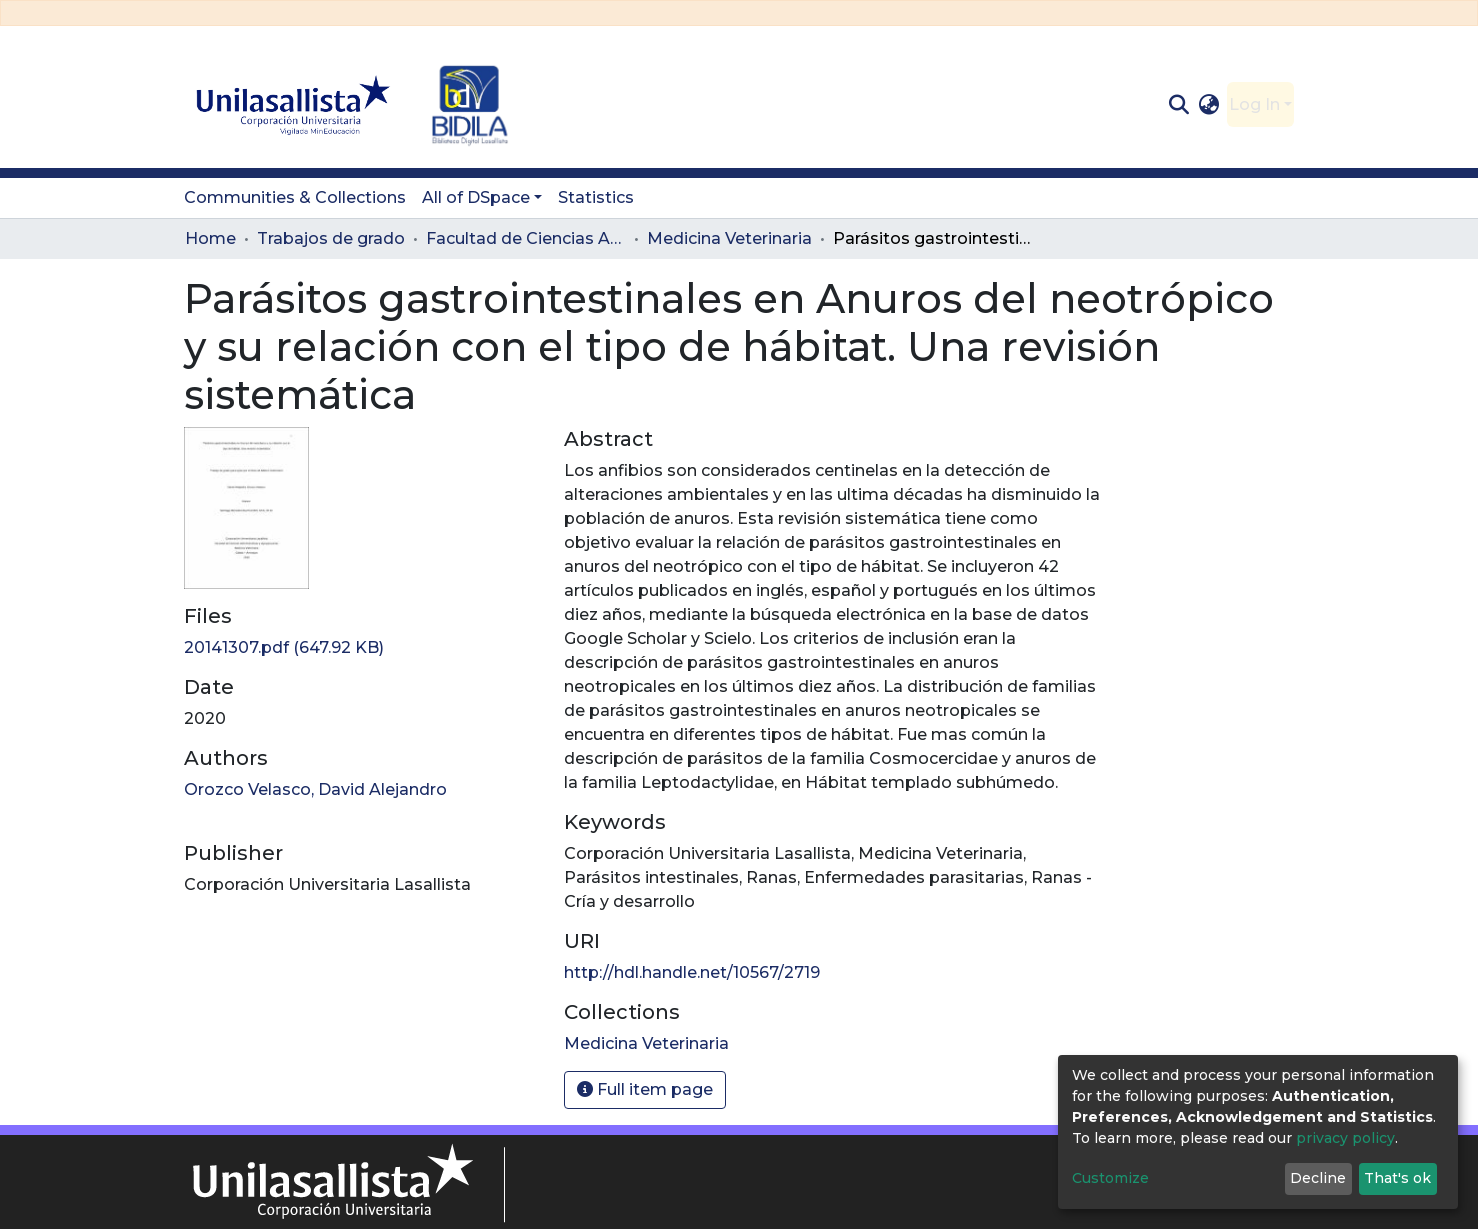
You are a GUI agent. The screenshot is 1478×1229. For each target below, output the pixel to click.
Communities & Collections (295, 197)
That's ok (1397, 1178)
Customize (1110, 1178)
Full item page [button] (645, 1089)
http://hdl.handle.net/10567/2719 (692, 972)
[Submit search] (1178, 105)
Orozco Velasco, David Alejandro (315, 789)
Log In (1254, 104)
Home (210, 238)
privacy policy (1345, 1138)
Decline (1318, 1178)
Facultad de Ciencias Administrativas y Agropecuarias (526, 238)
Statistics (596, 197)
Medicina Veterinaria (729, 238)
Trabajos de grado (331, 238)
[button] (1209, 105)
